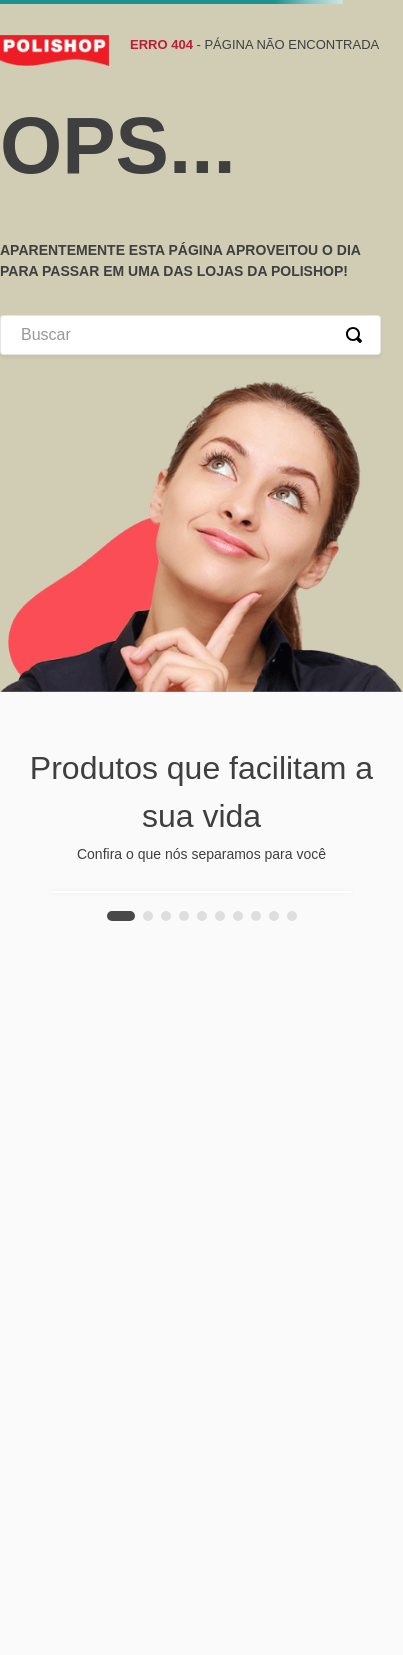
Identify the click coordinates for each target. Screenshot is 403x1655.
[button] (121, 916)
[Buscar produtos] (358, 335)
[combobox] (190, 335)
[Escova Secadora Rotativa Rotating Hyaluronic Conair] (202, 892)
